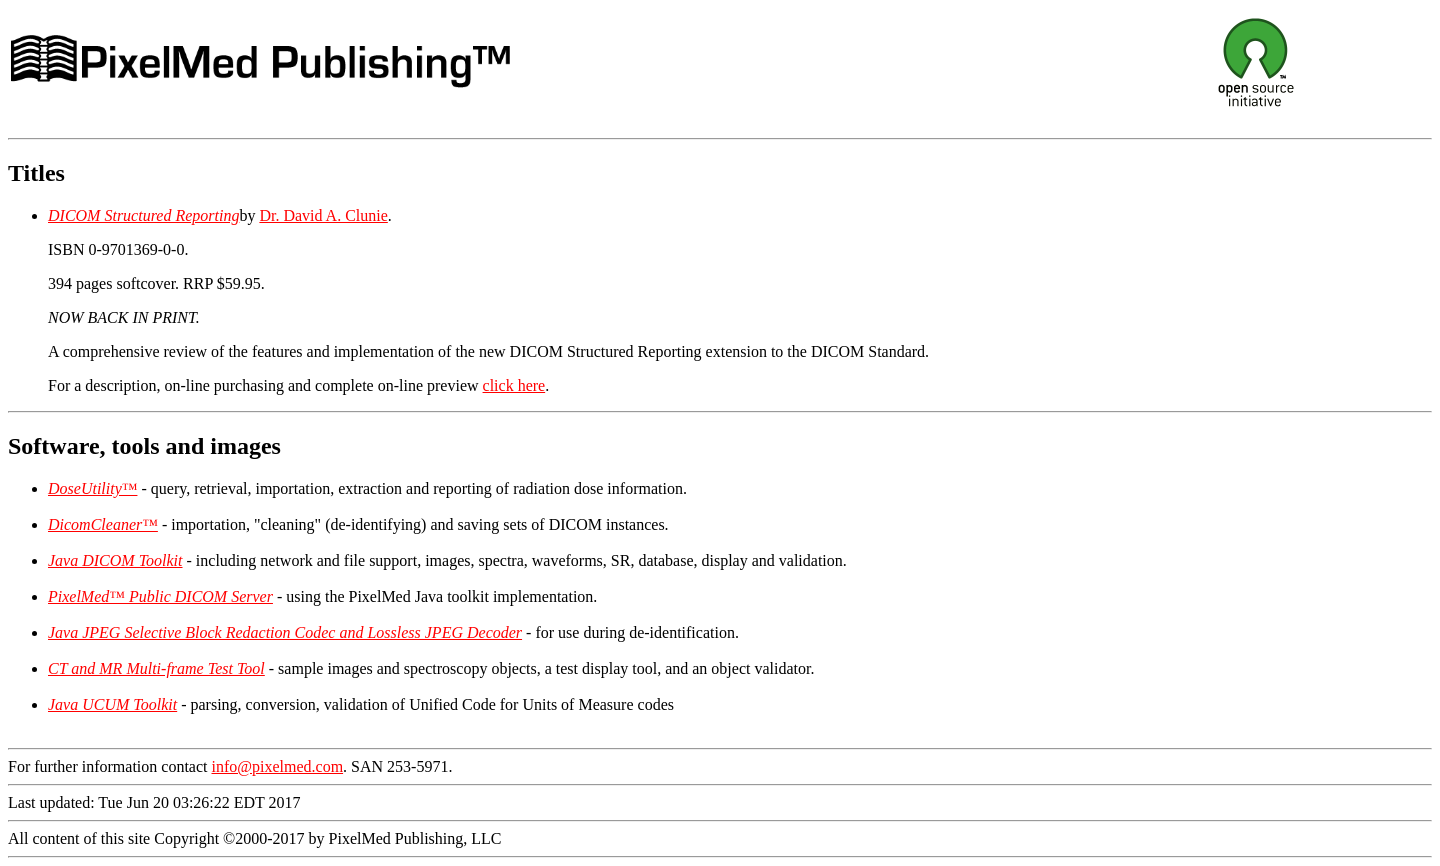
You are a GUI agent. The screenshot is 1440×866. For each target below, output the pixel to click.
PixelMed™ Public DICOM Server (160, 596)
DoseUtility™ (92, 488)
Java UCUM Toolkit (112, 704)
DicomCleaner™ (103, 524)
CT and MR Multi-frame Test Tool (156, 668)
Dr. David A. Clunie (323, 215)
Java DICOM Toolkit (115, 560)
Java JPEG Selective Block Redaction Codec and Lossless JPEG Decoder (285, 632)
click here (514, 385)
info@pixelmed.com (278, 766)
